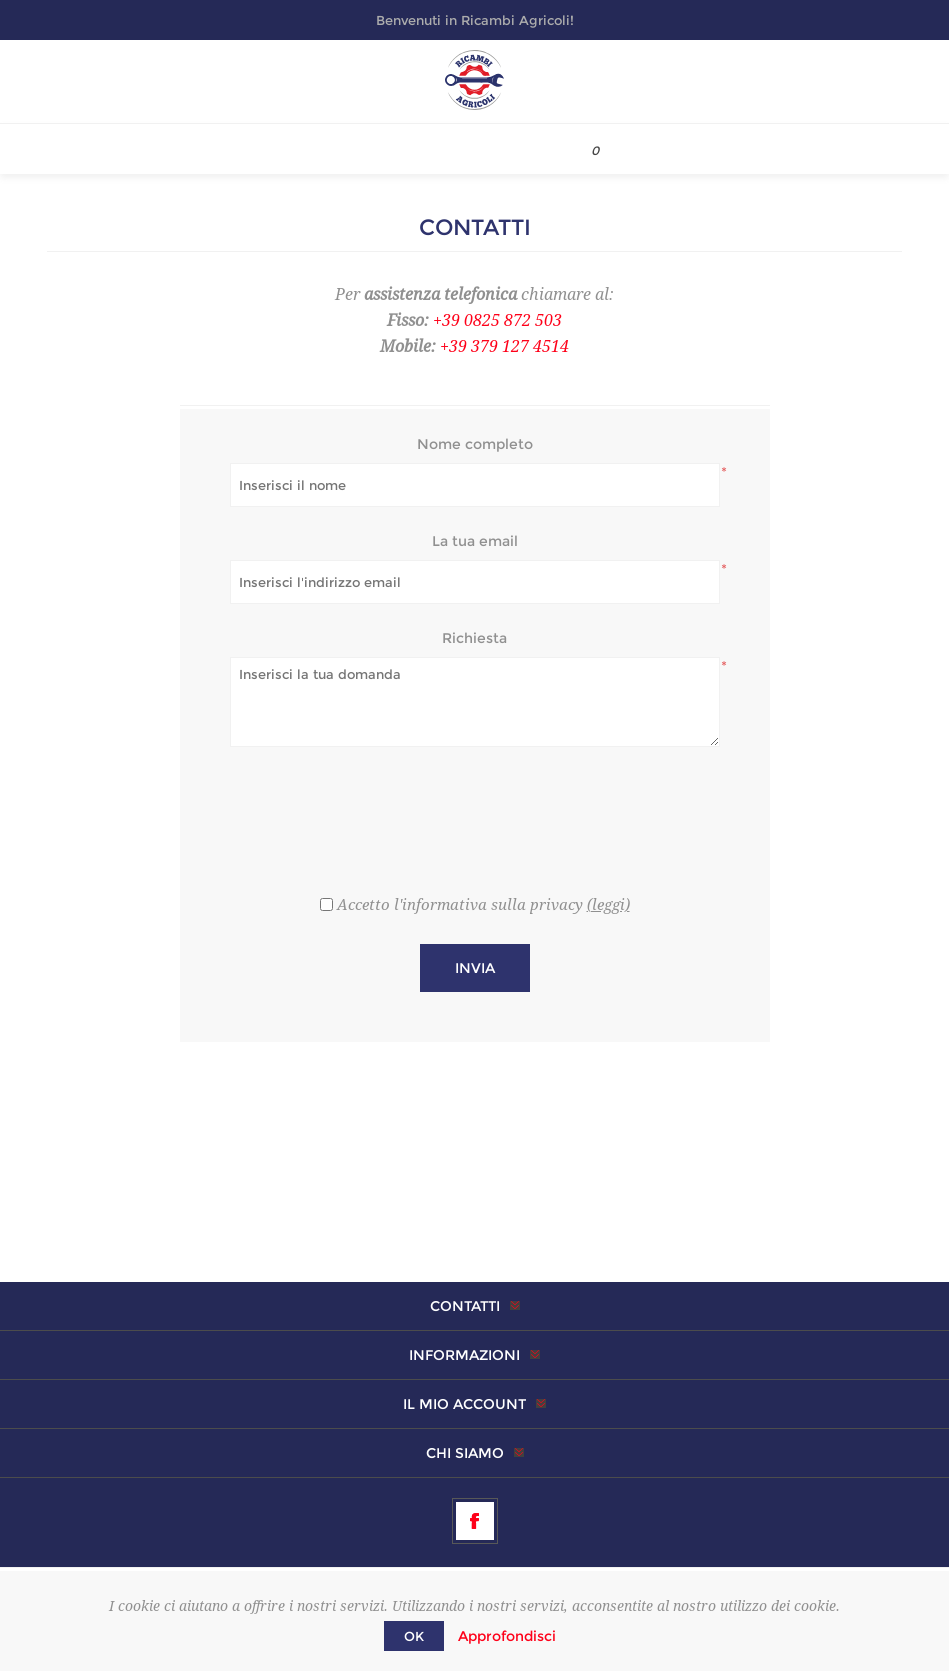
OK (414, 1636)
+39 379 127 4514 (504, 346)
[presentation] (475, 811)
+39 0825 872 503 (497, 320)
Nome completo (475, 444)
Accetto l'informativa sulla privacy (460, 905)
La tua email (475, 541)
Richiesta (474, 638)
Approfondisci (507, 1636)
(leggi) (608, 905)
